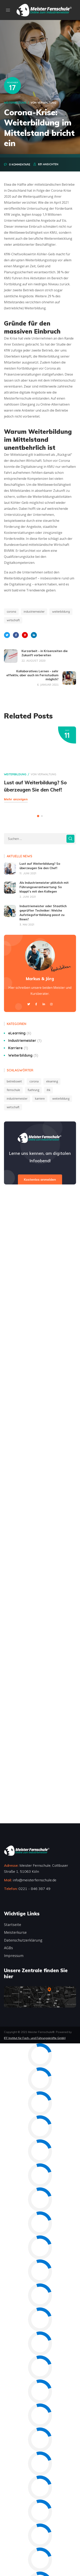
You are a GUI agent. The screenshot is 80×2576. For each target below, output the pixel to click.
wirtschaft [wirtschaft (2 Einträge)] (13, 1107)
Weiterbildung (15, 102)
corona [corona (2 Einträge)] (34, 1081)
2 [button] (42, 816)
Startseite (12, 1924)
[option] (40, 770)
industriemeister (34, 611)
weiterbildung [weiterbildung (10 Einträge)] (60, 1098)
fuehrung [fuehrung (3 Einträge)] (33, 1090)
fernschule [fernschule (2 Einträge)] (13, 1090)
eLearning (19, 1033)
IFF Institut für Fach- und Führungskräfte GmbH (34, 2038)
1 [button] (38, 816)
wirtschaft (13, 620)
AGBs (8, 1947)
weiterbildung (61, 611)
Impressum (13, 1955)
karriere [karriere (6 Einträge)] (40, 1098)
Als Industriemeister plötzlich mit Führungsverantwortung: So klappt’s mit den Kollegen (44, 887)
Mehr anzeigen (16, 799)
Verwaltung (46, 102)
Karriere (18, 1048)
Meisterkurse (15, 1932)
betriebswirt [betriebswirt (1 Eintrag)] (14, 1081)
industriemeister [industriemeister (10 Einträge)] (17, 1098)
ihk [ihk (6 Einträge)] (48, 1090)
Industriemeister (25, 1040)
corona (11, 611)
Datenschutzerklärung (23, 1940)
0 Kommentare (19, 164)
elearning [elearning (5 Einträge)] (52, 1081)
